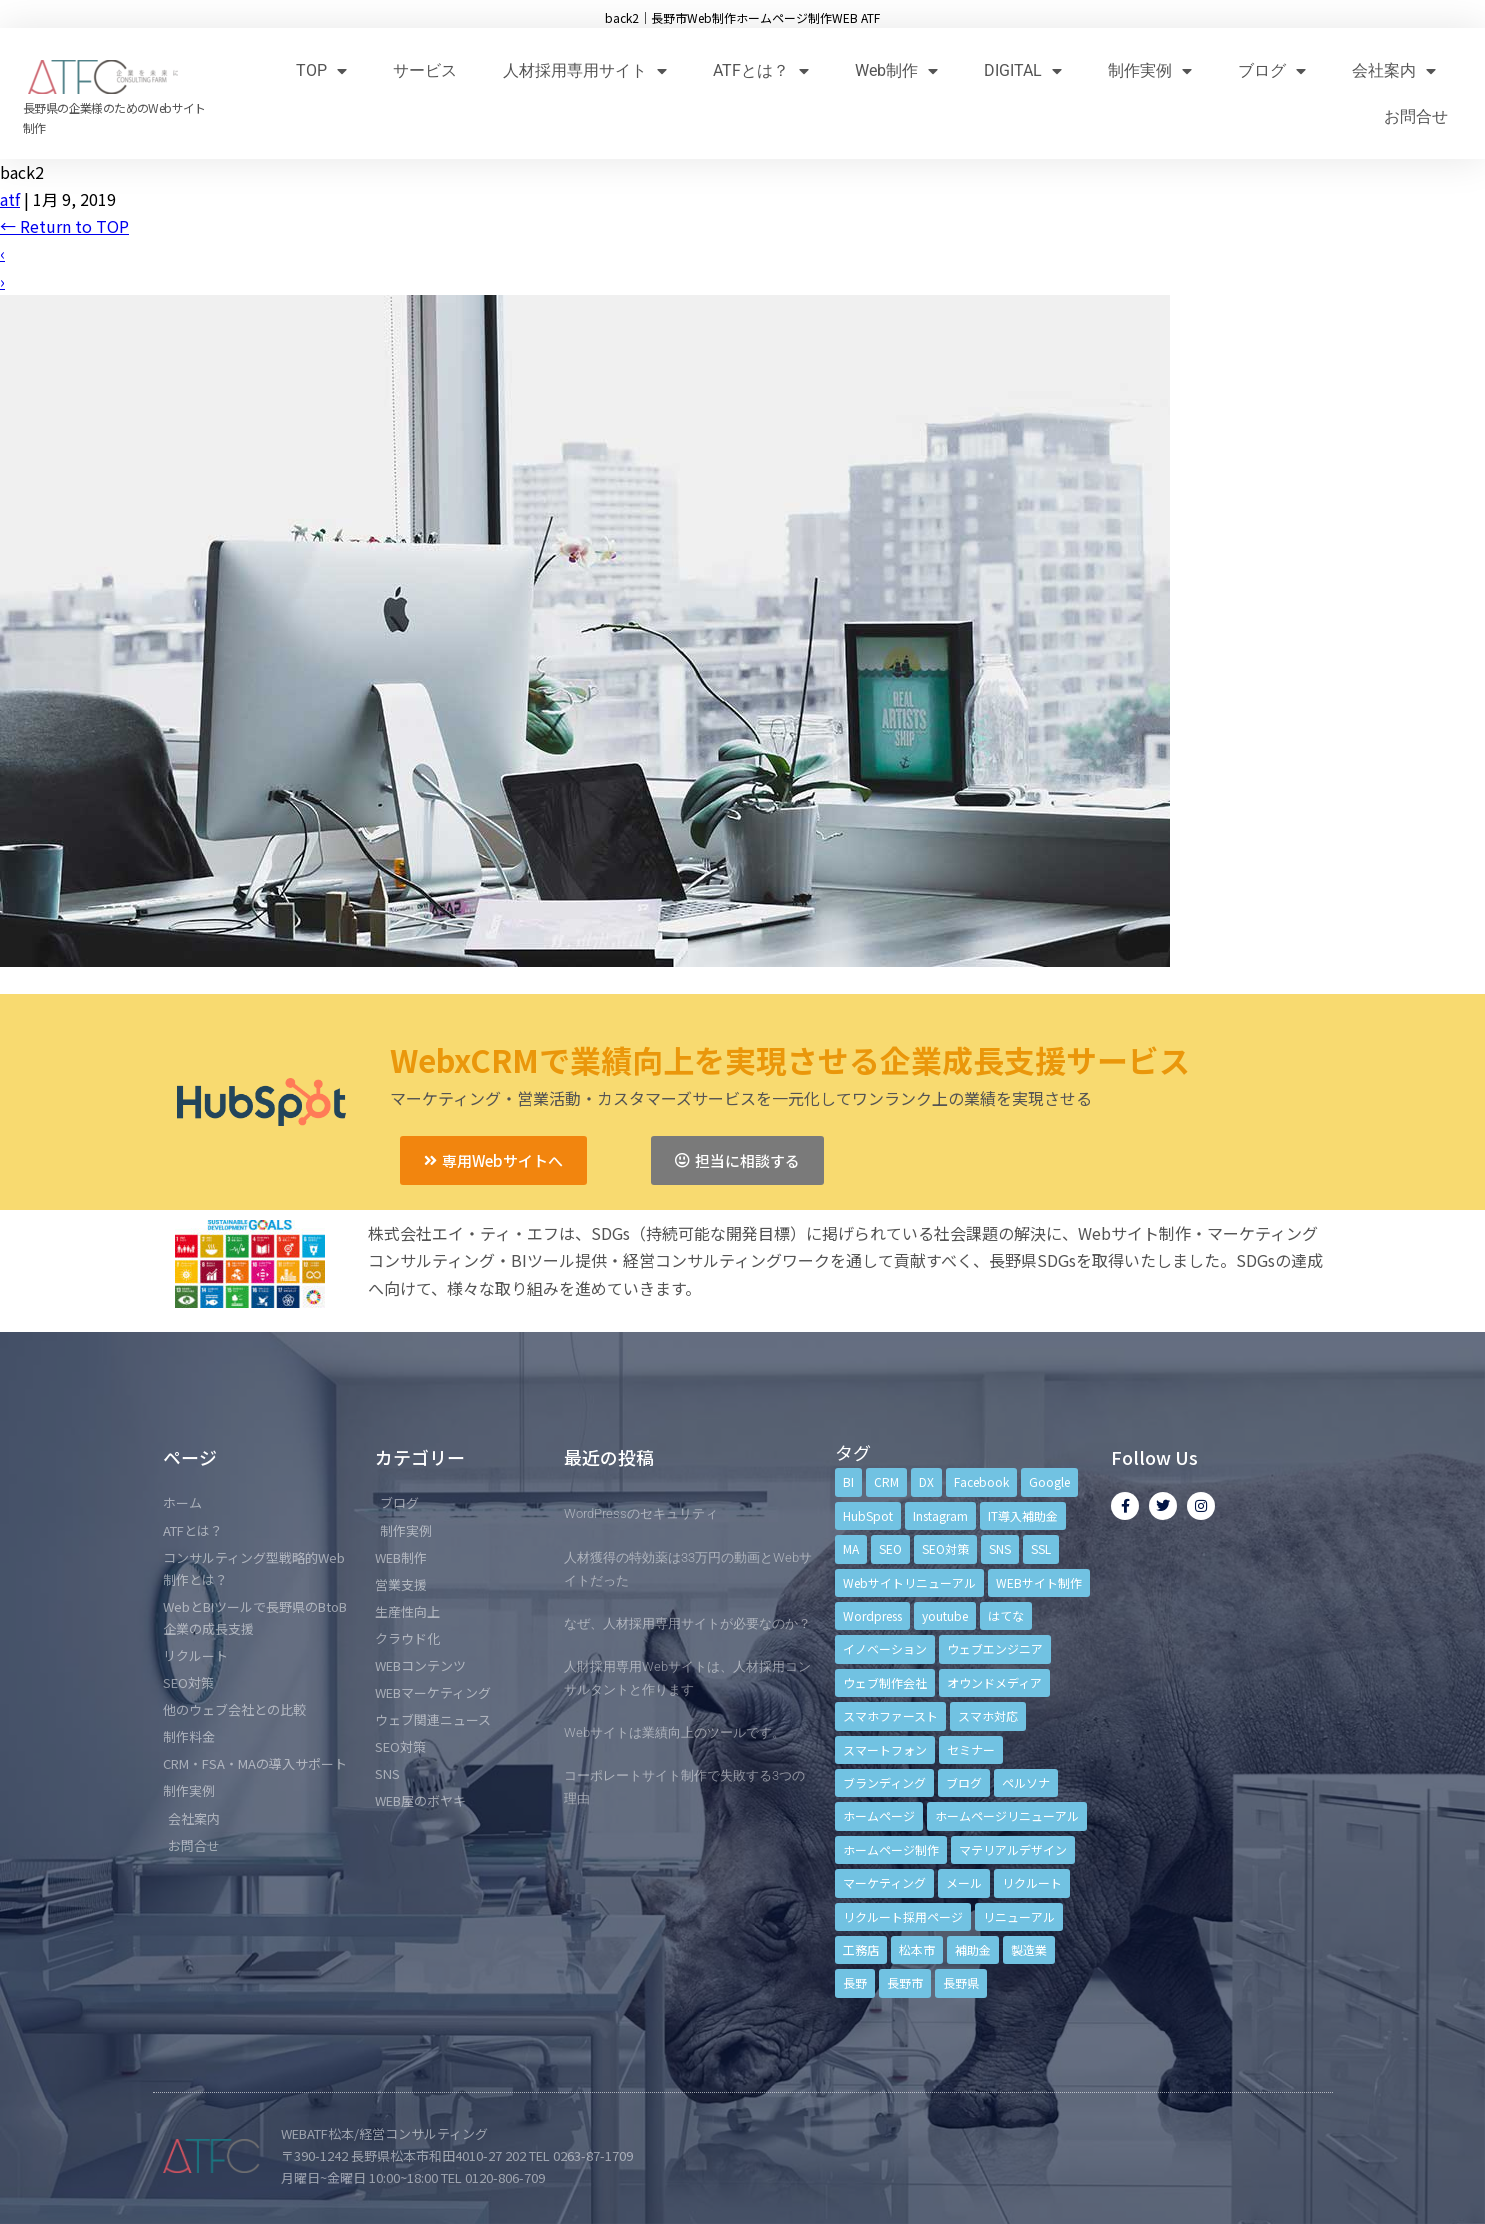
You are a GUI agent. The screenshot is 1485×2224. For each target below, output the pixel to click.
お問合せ (1416, 116)
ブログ (1272, 70)
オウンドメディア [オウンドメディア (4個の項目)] (994, 1682)
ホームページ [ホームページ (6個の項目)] (879, 1815)
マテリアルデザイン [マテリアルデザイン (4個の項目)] (1013, 1849)
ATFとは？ (761, 70)
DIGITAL (1023, 70)
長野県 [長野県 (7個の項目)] (961, 1982)
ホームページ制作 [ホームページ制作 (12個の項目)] (891, 1849)
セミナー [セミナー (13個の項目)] (971, 1749)
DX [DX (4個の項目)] (926, 1481)
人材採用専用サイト (585, 70)
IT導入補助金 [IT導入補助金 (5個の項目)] (1023, 1515)
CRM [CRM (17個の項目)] (886, 1481)
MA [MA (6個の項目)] (851, 1548)
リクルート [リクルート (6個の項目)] (1032, 1882)
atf (10, 199)
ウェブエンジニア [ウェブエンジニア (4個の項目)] (995, 1648)
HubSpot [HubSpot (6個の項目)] (868, 1515)
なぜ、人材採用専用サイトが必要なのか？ (687, 1623)
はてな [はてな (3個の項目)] (1006, 1615)
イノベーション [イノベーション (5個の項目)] (885, 1648)
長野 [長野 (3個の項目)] (855, 1982)
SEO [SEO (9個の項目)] (890, 1548)
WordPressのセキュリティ (641, 1513)
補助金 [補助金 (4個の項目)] (973, 1949)
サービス (425, 70)
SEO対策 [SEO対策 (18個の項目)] (945, 1548)
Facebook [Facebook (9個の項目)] (981, 1481)
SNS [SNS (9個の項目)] (1000, 1548)
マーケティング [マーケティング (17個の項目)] (884, 1882)
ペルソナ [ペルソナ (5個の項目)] (1026, 1782)
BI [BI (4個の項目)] (848, 1481)
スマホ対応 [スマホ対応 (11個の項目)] (988, 1715)
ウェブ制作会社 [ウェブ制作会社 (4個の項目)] (885, 1682)
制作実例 (1150, 70)
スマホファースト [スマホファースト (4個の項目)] (890, 1715)
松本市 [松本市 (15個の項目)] (917, 1949)
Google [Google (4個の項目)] (1049, 1481)
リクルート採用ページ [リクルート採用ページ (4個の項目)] (903, 1916)
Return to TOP (64, 226)
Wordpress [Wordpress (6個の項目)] (872, 1615)
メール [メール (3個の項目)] (964, 1882)
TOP (321, 70)
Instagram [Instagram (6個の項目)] (940, 1515)
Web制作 (896, 70)
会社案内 (1394, 70)
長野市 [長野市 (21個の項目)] (905, 1982)
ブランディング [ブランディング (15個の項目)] (884, 1782)
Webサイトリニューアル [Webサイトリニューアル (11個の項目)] (909, 1582)
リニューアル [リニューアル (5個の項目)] (1019, 1916)
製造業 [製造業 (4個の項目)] (1029, 1949)
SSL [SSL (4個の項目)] (1041, 1548)
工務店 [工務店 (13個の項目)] (861, 1949)
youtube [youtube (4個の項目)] (945, 1615)
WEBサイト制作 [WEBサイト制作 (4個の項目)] (1039, 1582)
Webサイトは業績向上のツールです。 (674, 1732)
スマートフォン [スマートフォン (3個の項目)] (885, 1749)
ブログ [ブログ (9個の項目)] (964, 1782)
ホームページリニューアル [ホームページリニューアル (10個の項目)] (1007, 1815)
